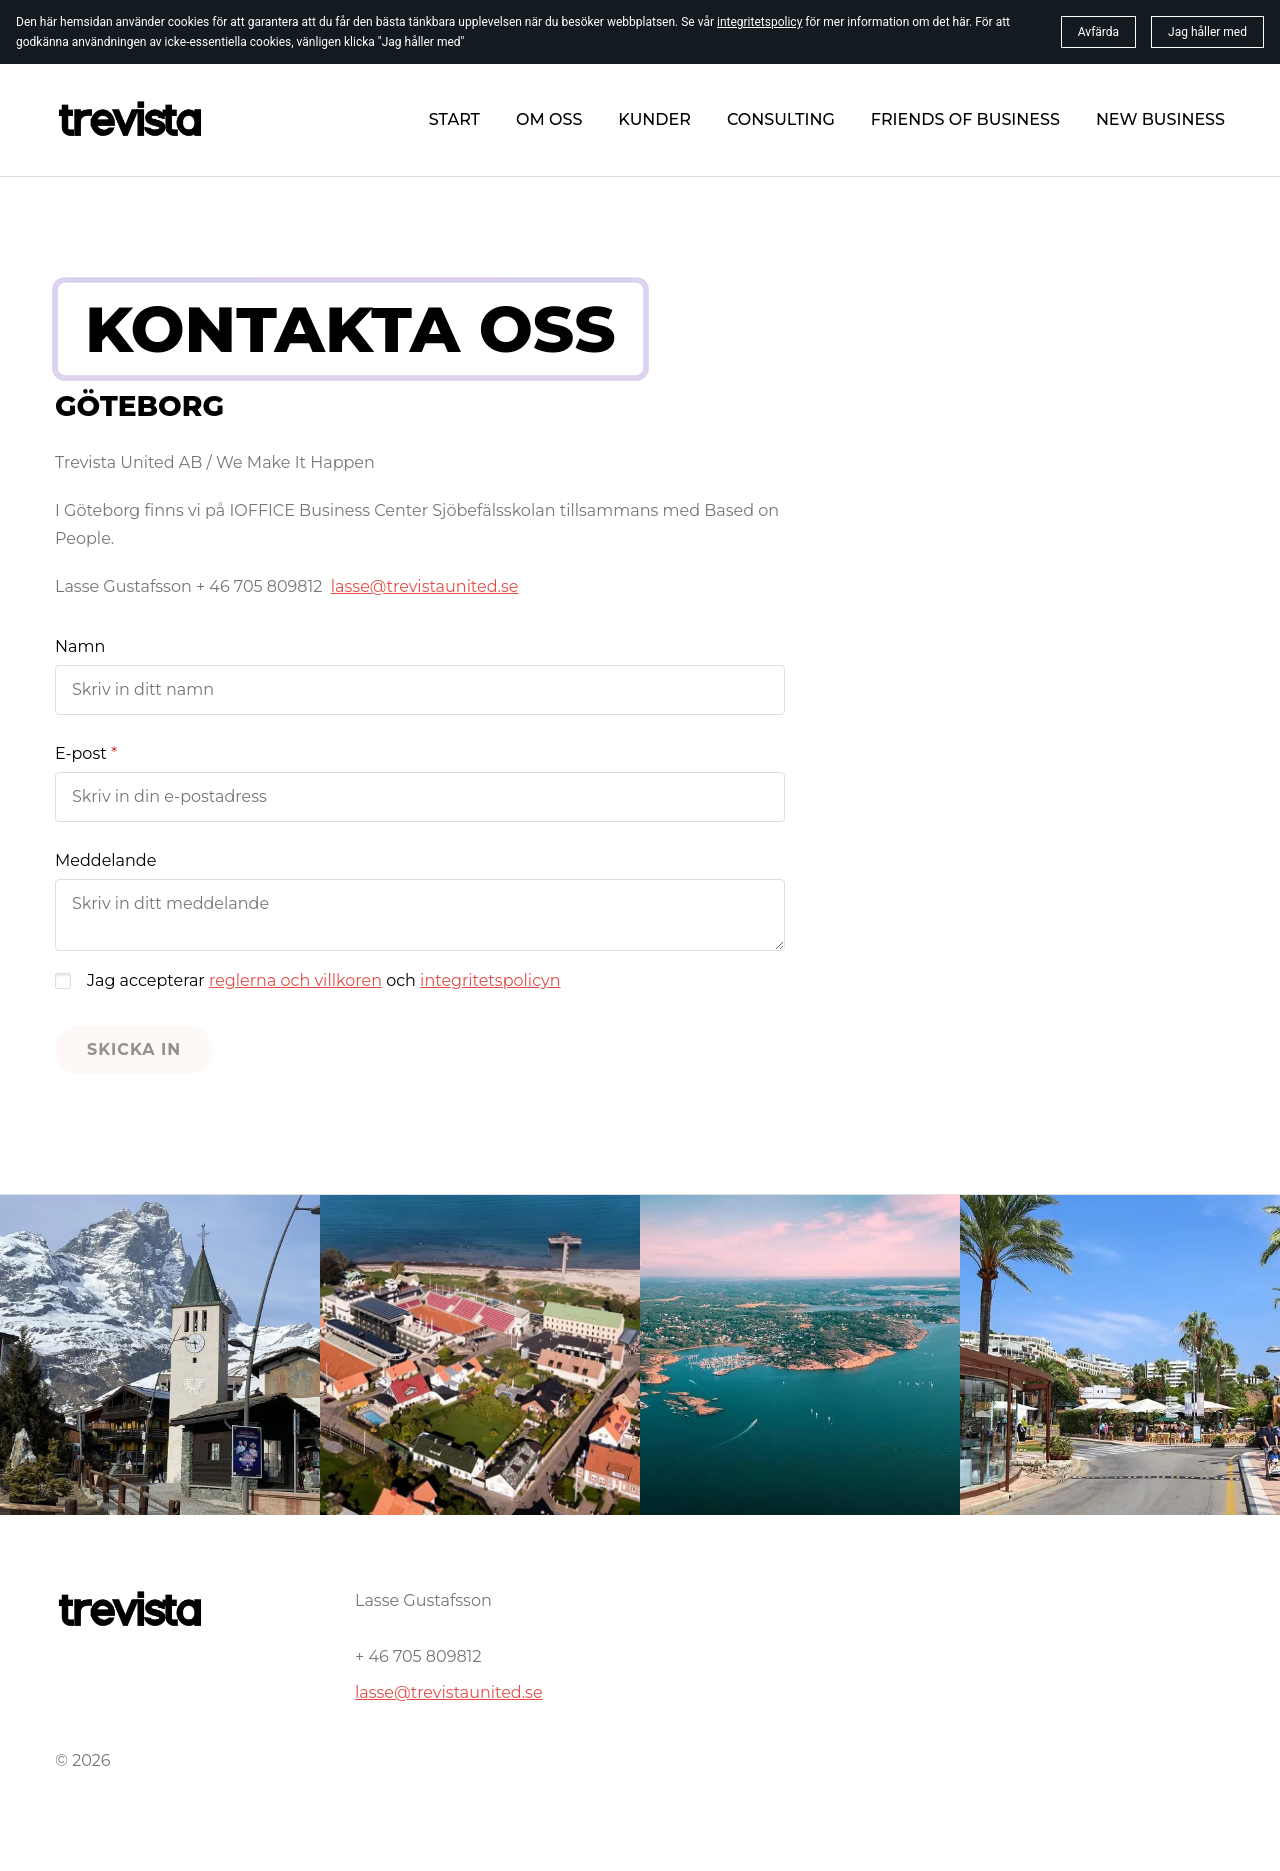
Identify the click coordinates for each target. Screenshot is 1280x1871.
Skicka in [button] (134, 1049)
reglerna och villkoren (295, 980)
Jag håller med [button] (1207, 32)
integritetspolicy (759, 22)
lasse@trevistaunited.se (449, 1692)
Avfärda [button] (1098, 32)
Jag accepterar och (324, 980)
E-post (81, 753)
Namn (80, 646)
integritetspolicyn (490, 980)
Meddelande (105, 860)
